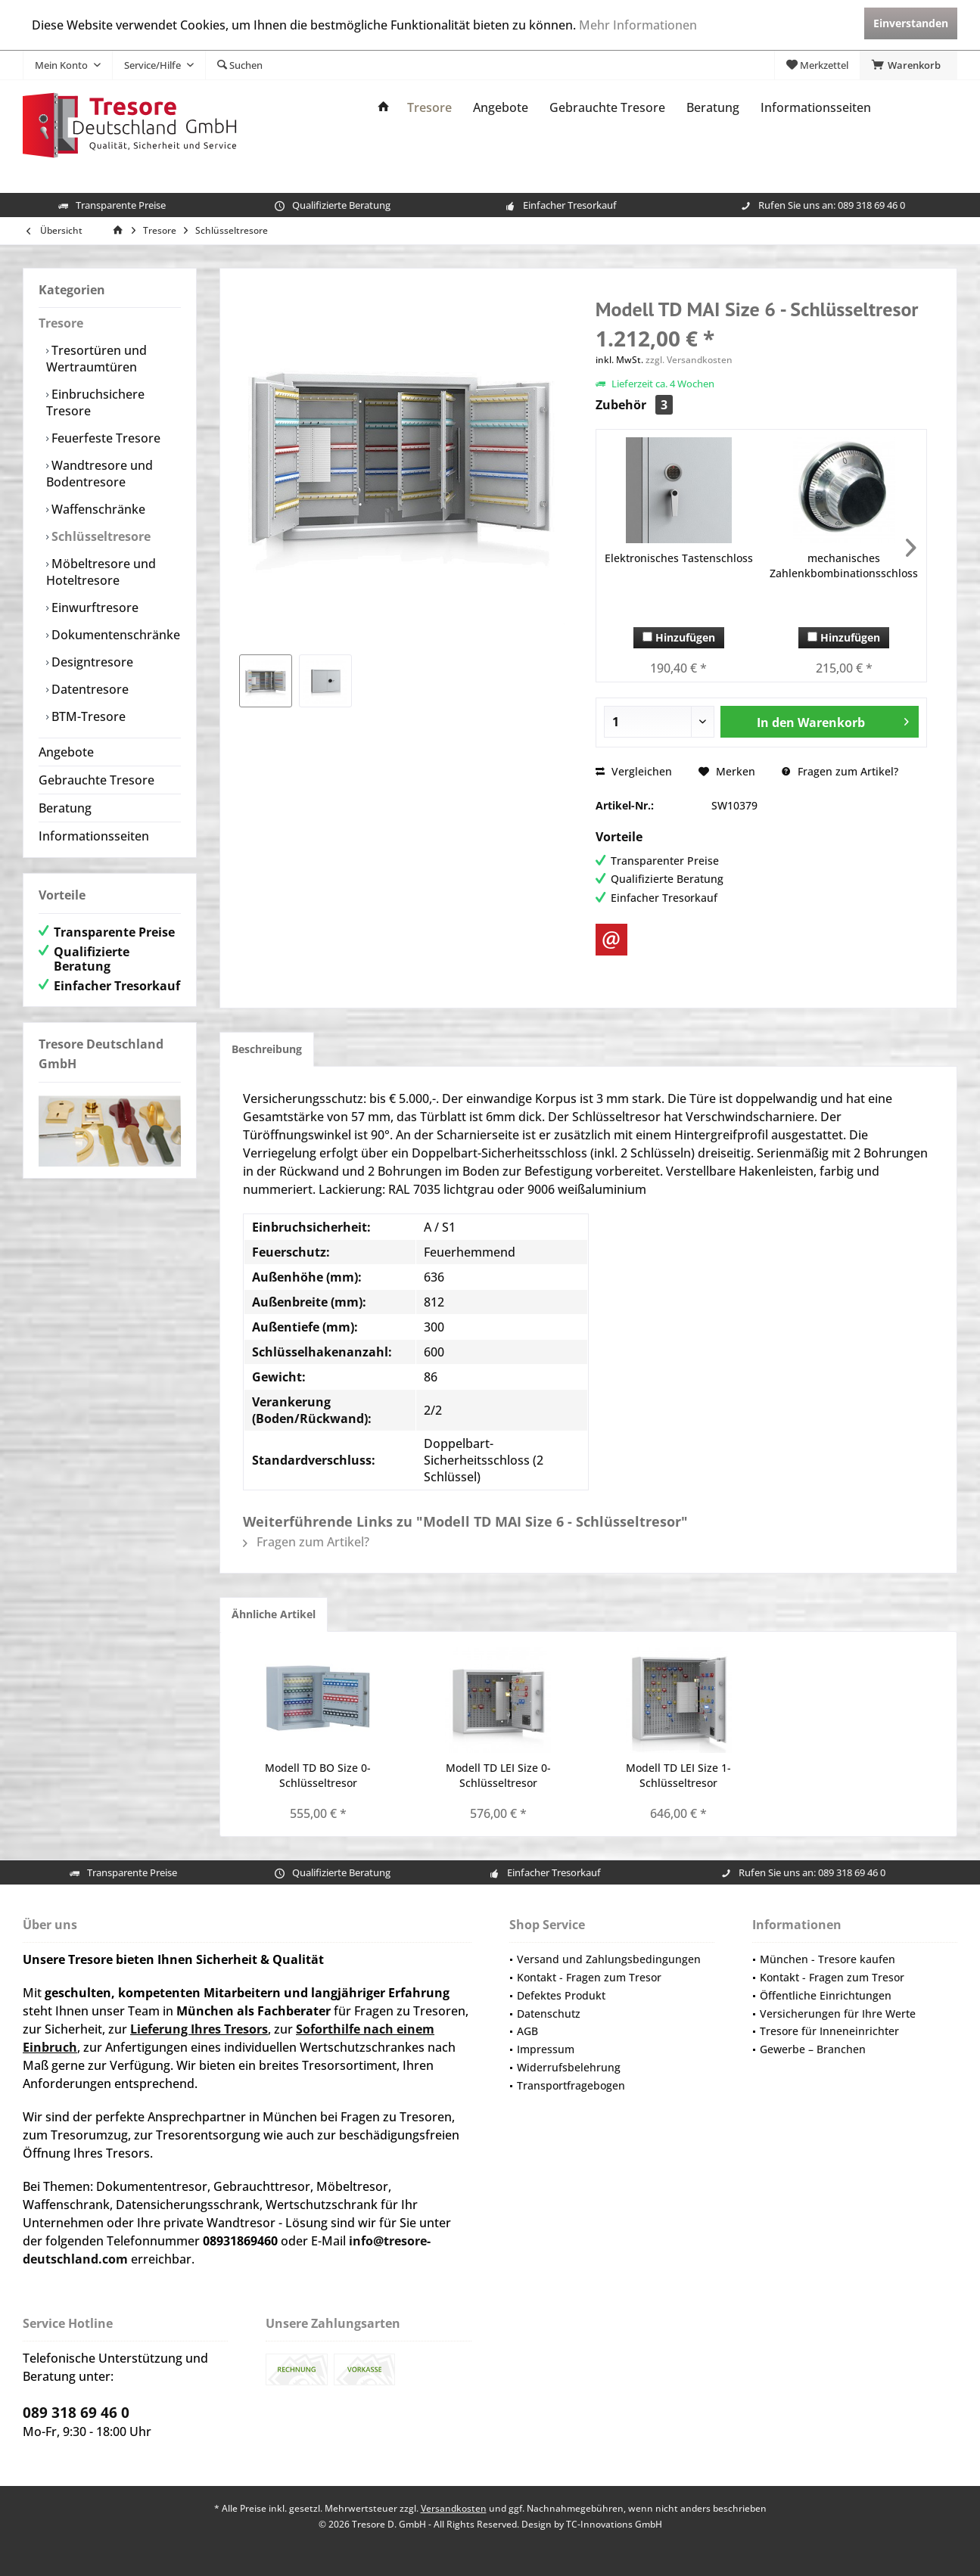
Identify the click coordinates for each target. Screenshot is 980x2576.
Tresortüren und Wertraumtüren (96, 358)
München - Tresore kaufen (827, 1959)
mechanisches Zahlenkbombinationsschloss (844, 565)
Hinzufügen (678, 637)
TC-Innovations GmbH (614, 2524)
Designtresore (90, 662)
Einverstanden (910, 23)
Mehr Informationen (638, 25)
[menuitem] (908, 65)
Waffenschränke (96, 509)
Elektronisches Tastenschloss (679, 558)
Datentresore (88, 689)
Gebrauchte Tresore (96, 780)
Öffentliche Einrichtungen (825, 1995)
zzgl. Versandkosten (689, 359)
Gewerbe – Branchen (813, 2049)
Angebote (66, 752)
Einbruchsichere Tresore (95, 402)
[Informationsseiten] (816, 107)
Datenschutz (548, 2013)
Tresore (61, 323)
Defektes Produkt (561, 1995)
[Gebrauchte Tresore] (607, 107)
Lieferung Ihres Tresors (199, 2029)
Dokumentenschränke (114, 634)
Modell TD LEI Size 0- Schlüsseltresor (498, 1775)
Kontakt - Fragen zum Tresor (589, 1977)
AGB (527, 2031)
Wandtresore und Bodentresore (99, 473)
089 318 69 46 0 (871, 205)
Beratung (65, 808)
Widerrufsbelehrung (569, 2067)
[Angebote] (500, 107)
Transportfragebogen (571, 2085)
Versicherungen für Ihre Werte (838, 2013)
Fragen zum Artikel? (840, 771)
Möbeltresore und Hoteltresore (101, 572)
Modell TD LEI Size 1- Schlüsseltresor (678, 1775)
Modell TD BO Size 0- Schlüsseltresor (318, 1775)
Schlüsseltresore (99, 536)
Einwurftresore (93, 607)
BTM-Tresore (87, 716)
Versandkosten (454, 2508)
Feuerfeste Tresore (104, 438)
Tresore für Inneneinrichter (829, 2031)
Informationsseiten (94, 836)
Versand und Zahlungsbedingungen (609, 1959)
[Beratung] (713, 107)
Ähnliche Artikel (274, 1614)
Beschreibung (267, 1049)
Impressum (545, 2049)
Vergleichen (634, 771)
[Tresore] (429, 107)
